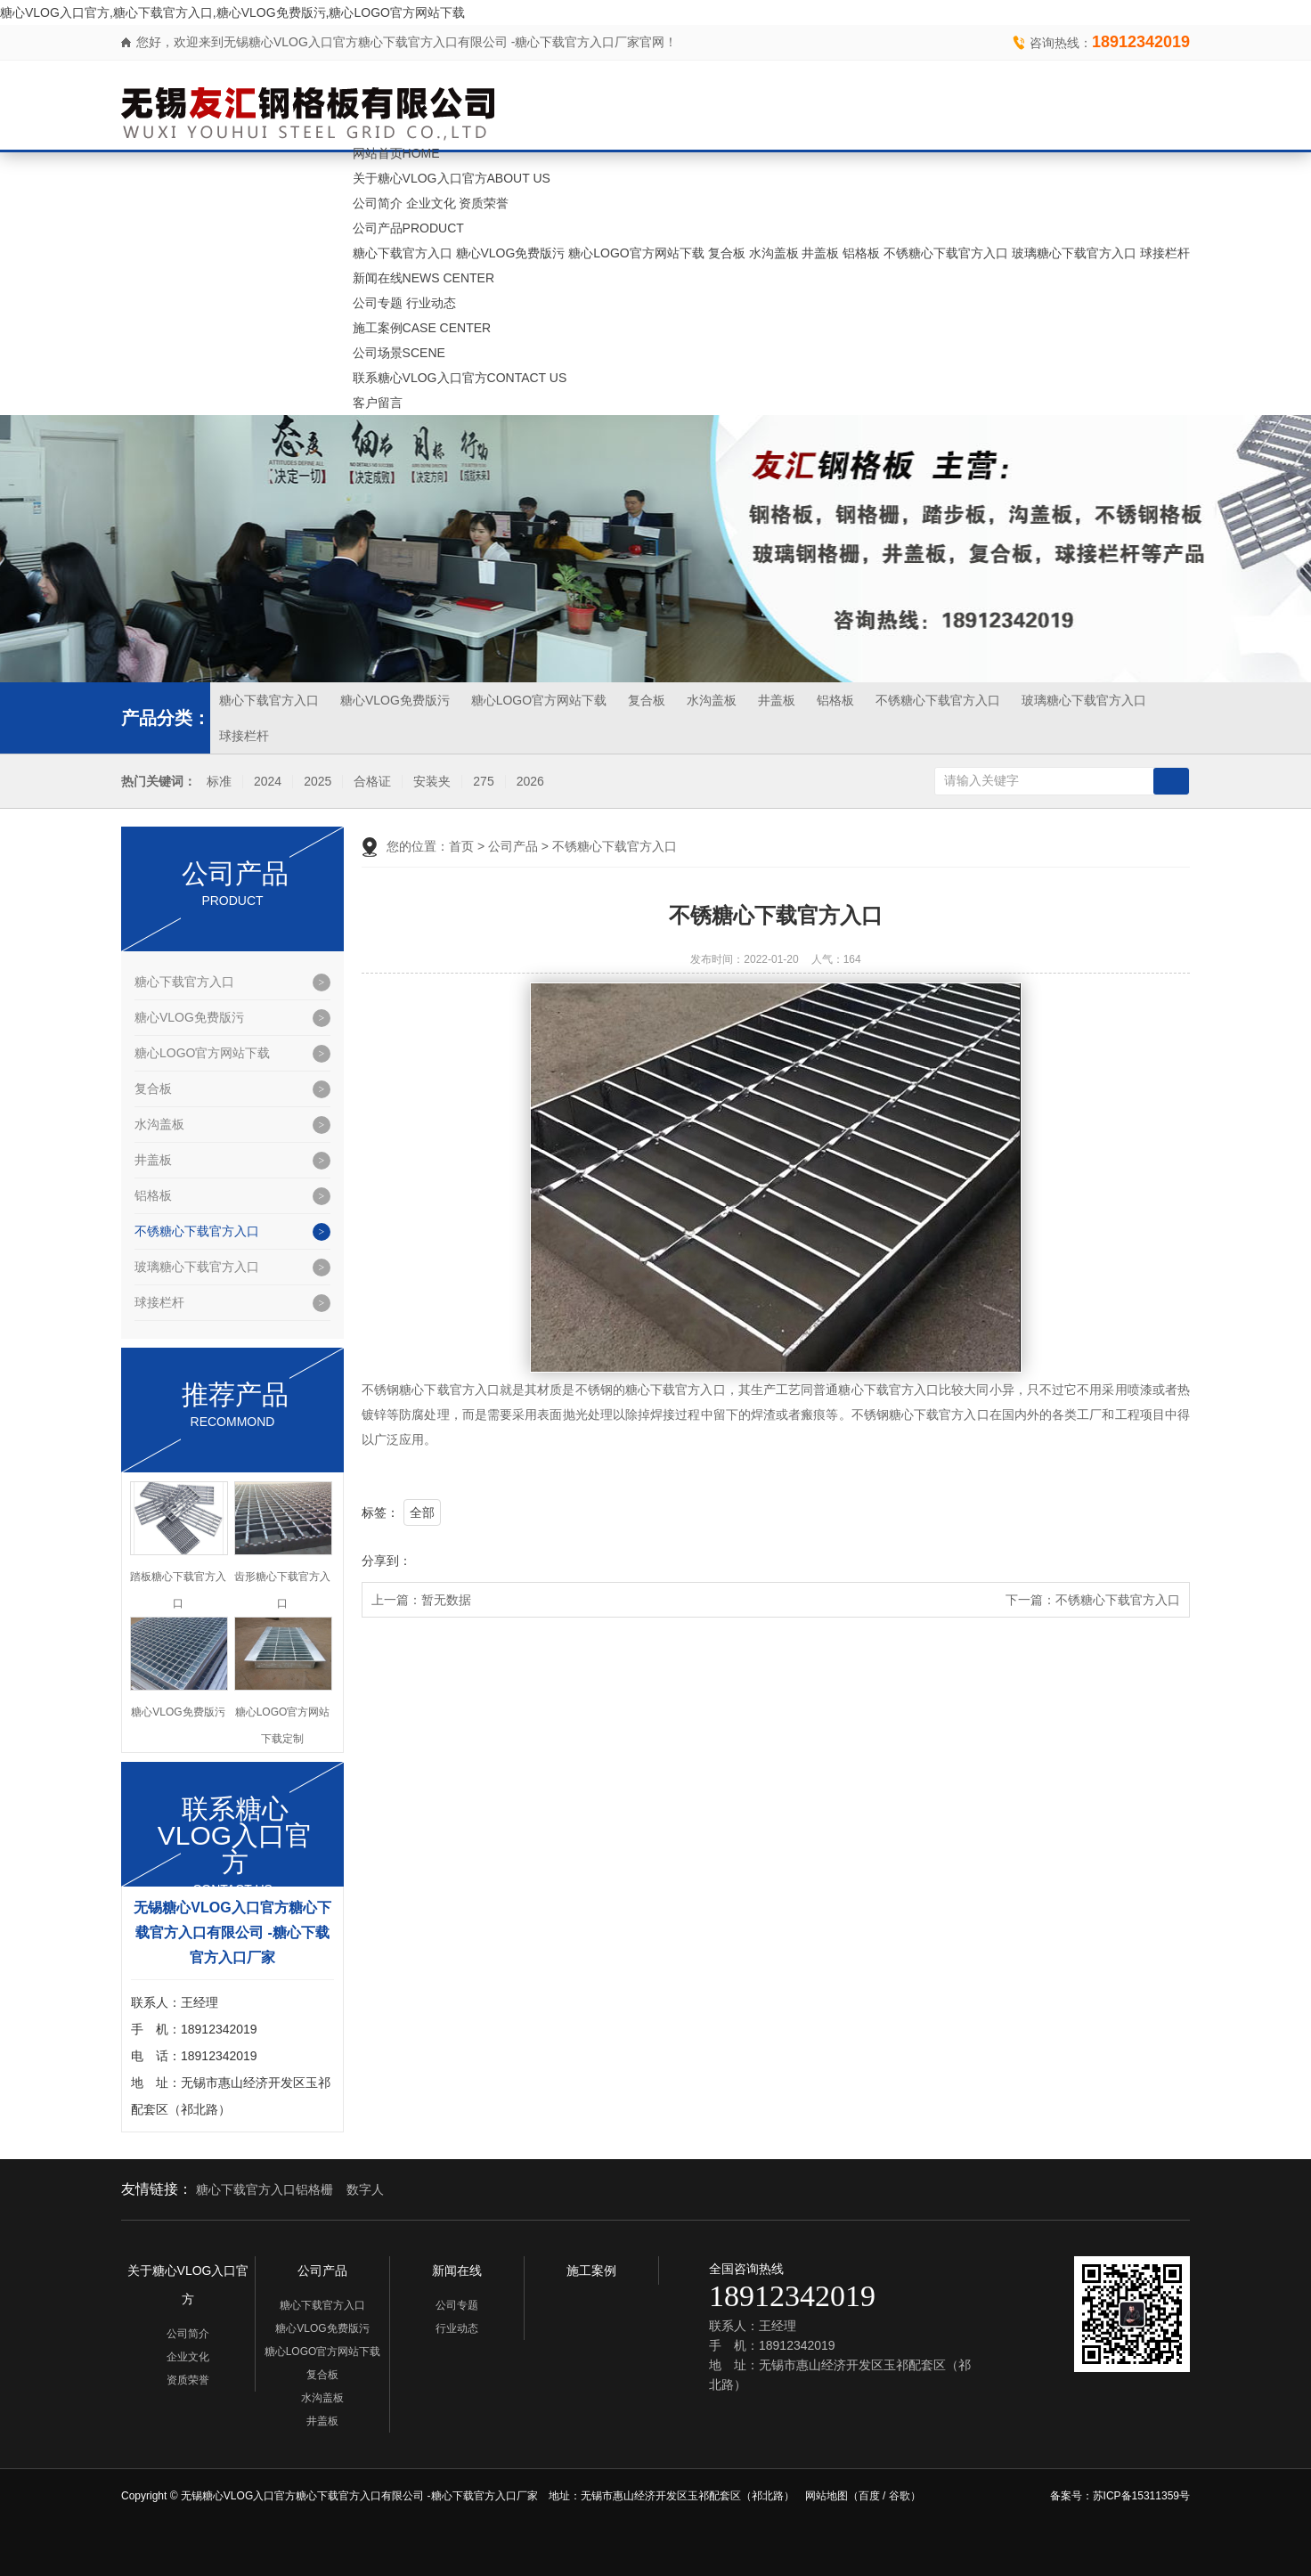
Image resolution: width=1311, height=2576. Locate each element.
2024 (267, 781)
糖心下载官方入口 (402, 253)
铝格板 (861, 253)
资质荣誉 (484, 203)
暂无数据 (446, 1600)
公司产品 (408, 228)
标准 (219, 781)
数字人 (365, 2189)
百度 (869, 2496)
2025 (317, 781)
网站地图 (826, 2496)
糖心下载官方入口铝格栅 (264, 2189)
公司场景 (399, 353)
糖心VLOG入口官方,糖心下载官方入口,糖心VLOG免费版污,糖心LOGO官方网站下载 (232, 12)
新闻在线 (423, 278)
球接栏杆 (1165, 253)
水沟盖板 (774, 253)
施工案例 (422, 328)
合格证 (372, 781)
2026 (530, 781)
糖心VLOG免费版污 (511, 253)
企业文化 (431, 203)
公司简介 (378, 203)
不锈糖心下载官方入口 (946, 253)
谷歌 (899, 2496)
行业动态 (431, 303)
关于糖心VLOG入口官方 (451, 178)
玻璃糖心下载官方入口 (1074, 253)
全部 (422, 1512)
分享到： (386, 1560)
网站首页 (396, 153)
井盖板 (820, 253)
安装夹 (432, 781)
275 (483, 781)
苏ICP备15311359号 (1141, 2496)
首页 (461, 846)
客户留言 (378, 402)
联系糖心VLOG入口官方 (460, 378)
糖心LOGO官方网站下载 (636, 253)
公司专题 (378, 303)
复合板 (726, 253)
